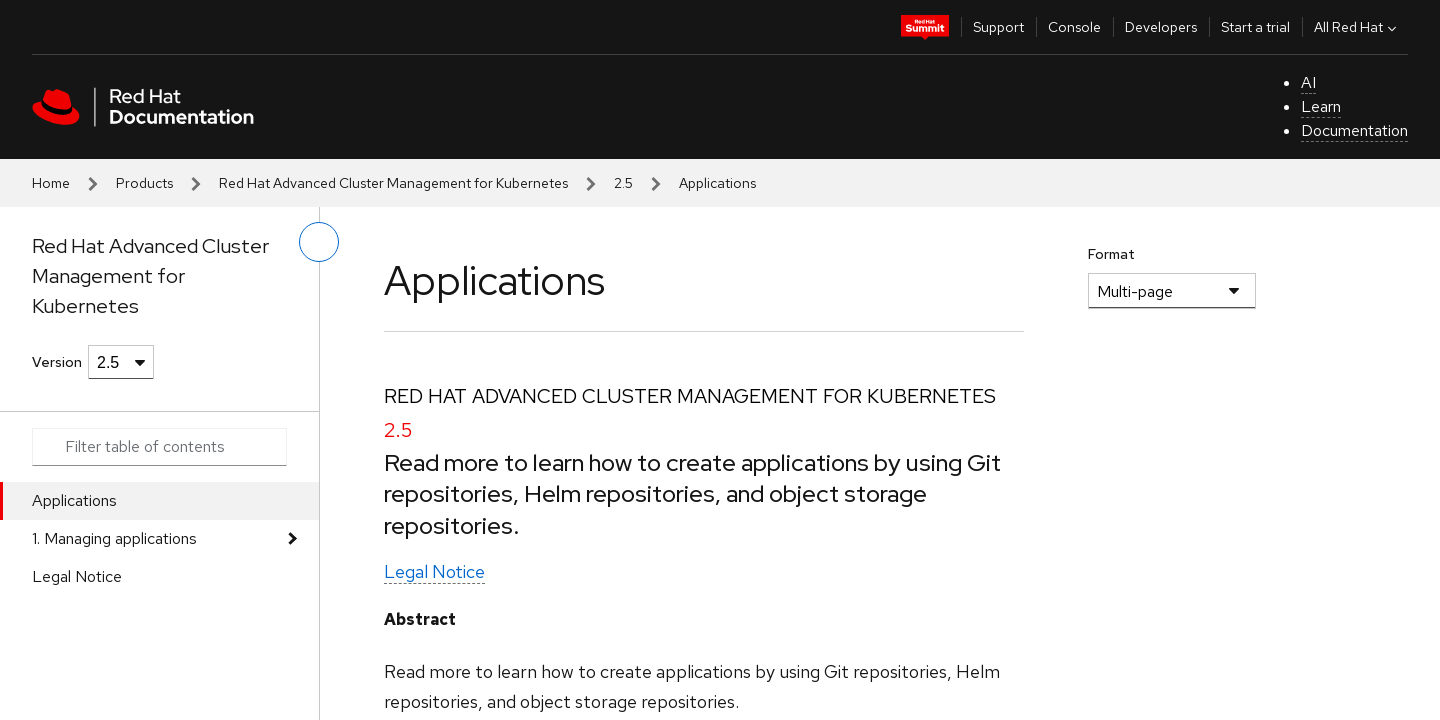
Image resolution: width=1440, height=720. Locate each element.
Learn (1321, 106)
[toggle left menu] (319, 242)
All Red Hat (1357, 27)
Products (144, 183)
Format (1111, 254)
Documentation (1354, 130)
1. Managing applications (114, 538)
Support (998, 27)
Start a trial (1255, 27)
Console (1074, 27)
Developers (1161, 27)
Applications (74, 500)
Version (57, 362)
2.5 (623, 183)
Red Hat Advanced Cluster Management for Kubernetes (393, 183)
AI (1308, 82)
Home (51, 183)
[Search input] (159, 447)
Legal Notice (77, 576)
